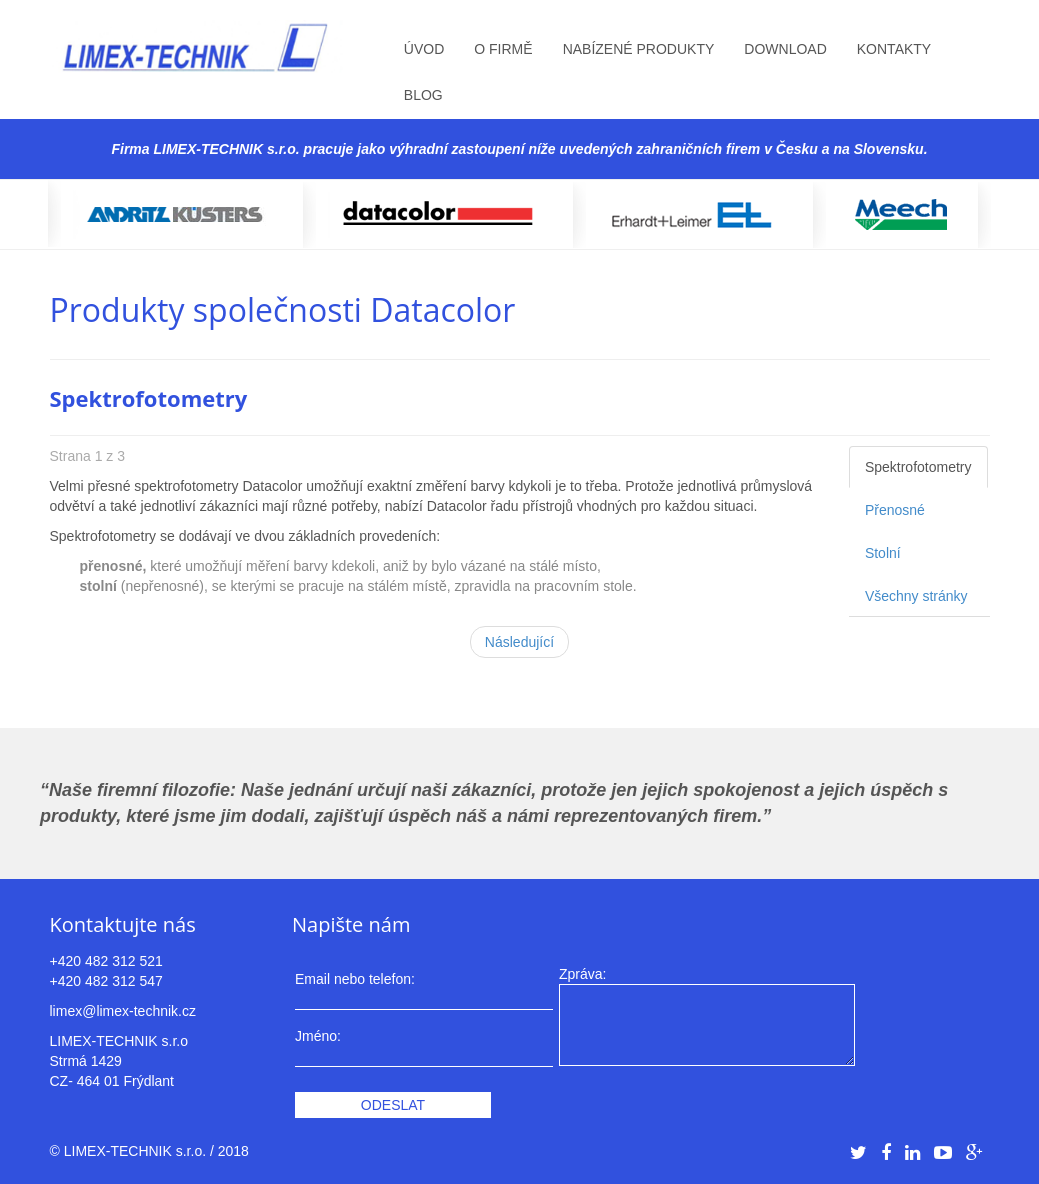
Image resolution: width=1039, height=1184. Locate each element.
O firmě (503, 49)
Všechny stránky (916, 596)
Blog (423, 95)
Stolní (883, 553)
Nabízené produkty (639, 49)
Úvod (424, 49)
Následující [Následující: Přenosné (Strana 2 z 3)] (519, 642)
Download (785, 49)
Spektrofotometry (918, 467)
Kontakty (894, 49)
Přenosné (895, 510)
